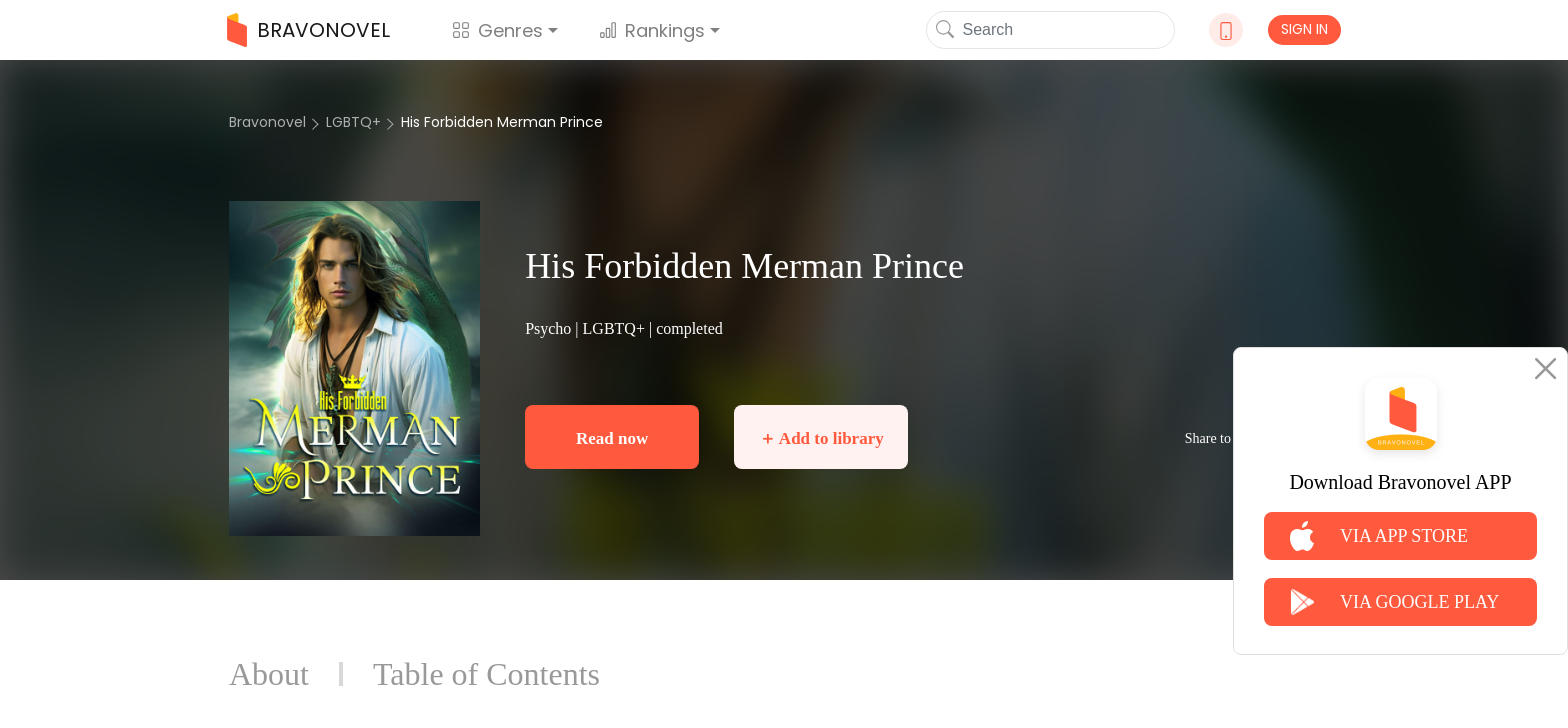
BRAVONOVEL (308, 30)
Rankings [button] (652, 30)
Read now (612, 438)
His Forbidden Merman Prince (502, 122)
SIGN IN (1304, 29)
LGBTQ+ (353, 122)
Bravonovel (267, 122)
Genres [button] (497, 30)
